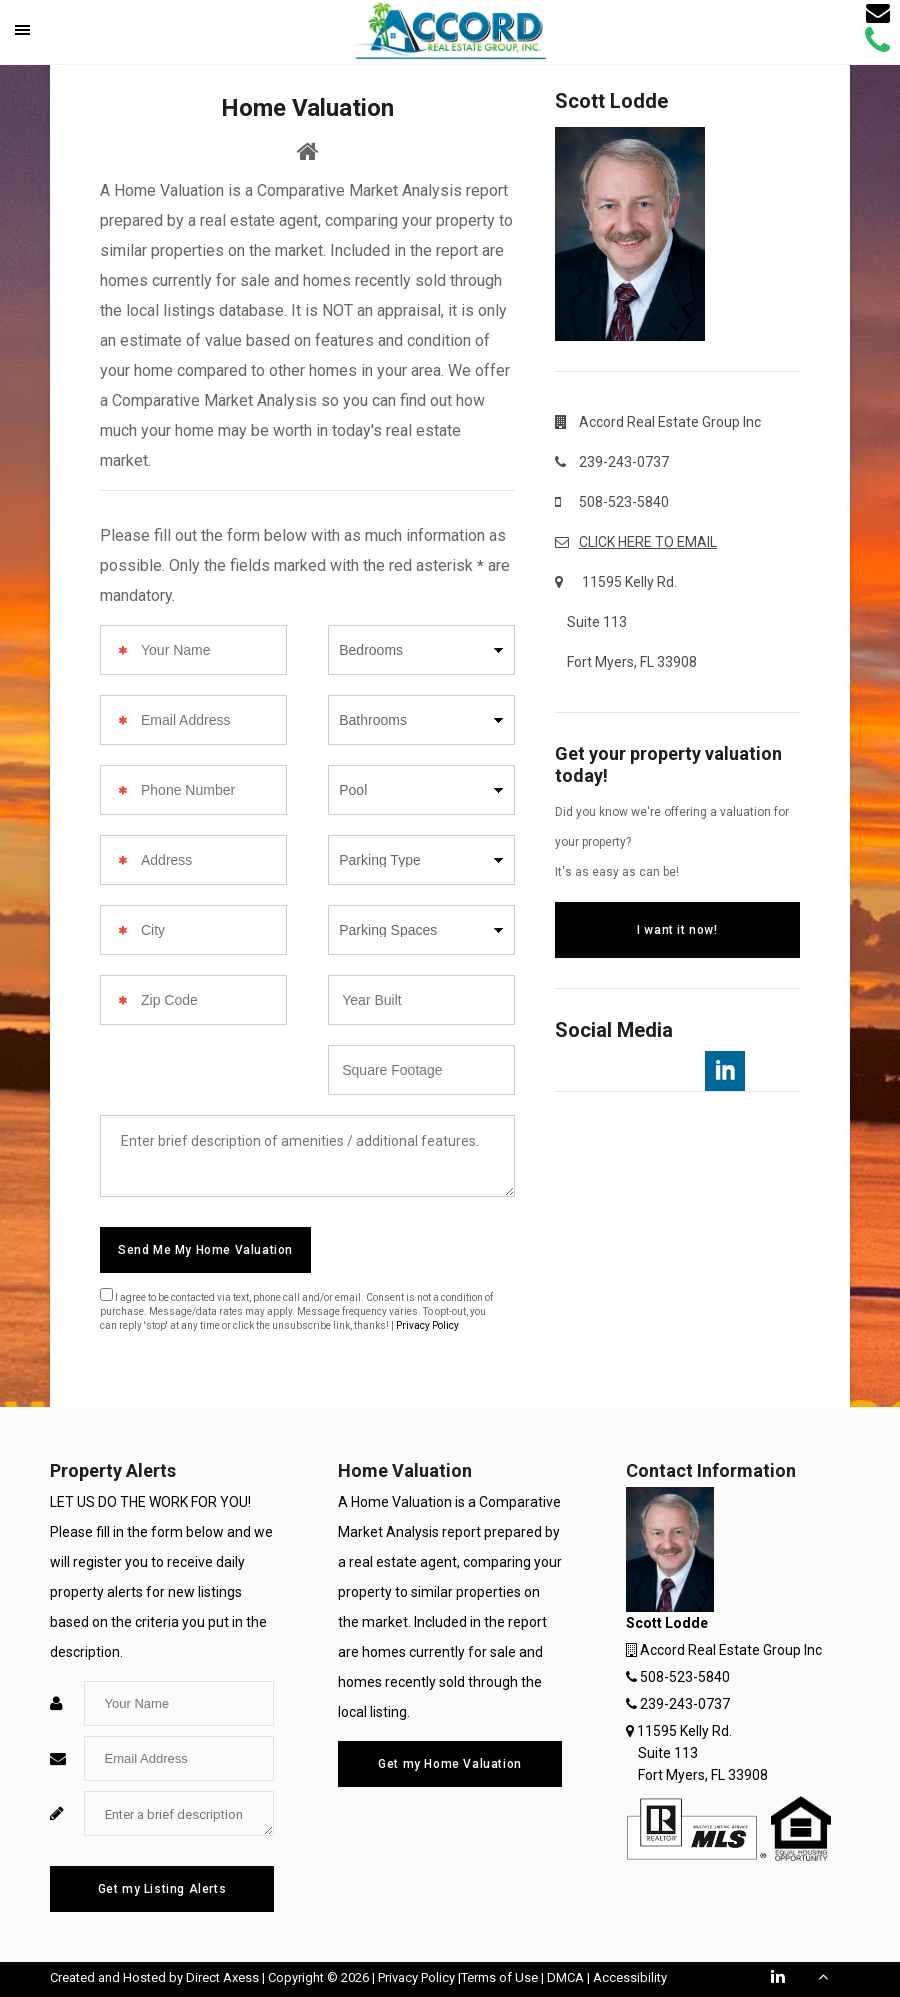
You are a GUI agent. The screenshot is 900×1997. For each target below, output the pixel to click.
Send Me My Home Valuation (205, 1250)
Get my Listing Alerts (162, 1889)
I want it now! (677, 930)
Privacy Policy (427, 1325)
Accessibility (630, 1977)
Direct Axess (222, 1977)
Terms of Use (499, 1977)
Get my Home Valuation (450, 1764)
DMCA (565, 1977)
